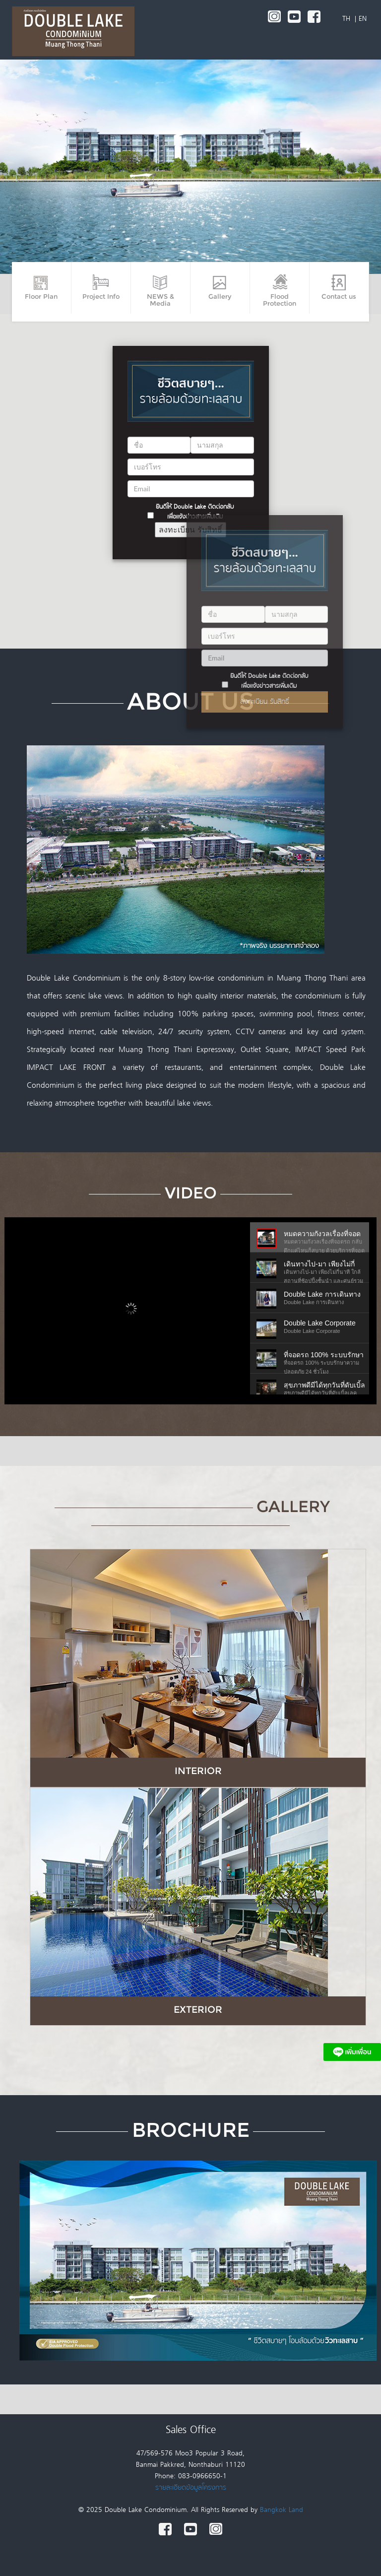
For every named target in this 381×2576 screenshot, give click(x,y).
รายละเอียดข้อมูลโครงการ (190, 2488)
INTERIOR (198, 1771)
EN (363, 19)
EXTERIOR (198, 2009)
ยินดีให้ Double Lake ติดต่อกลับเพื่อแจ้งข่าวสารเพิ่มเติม (269, 681)
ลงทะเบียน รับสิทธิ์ (264, 702)
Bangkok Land (281, 2510)
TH (347, 19)
